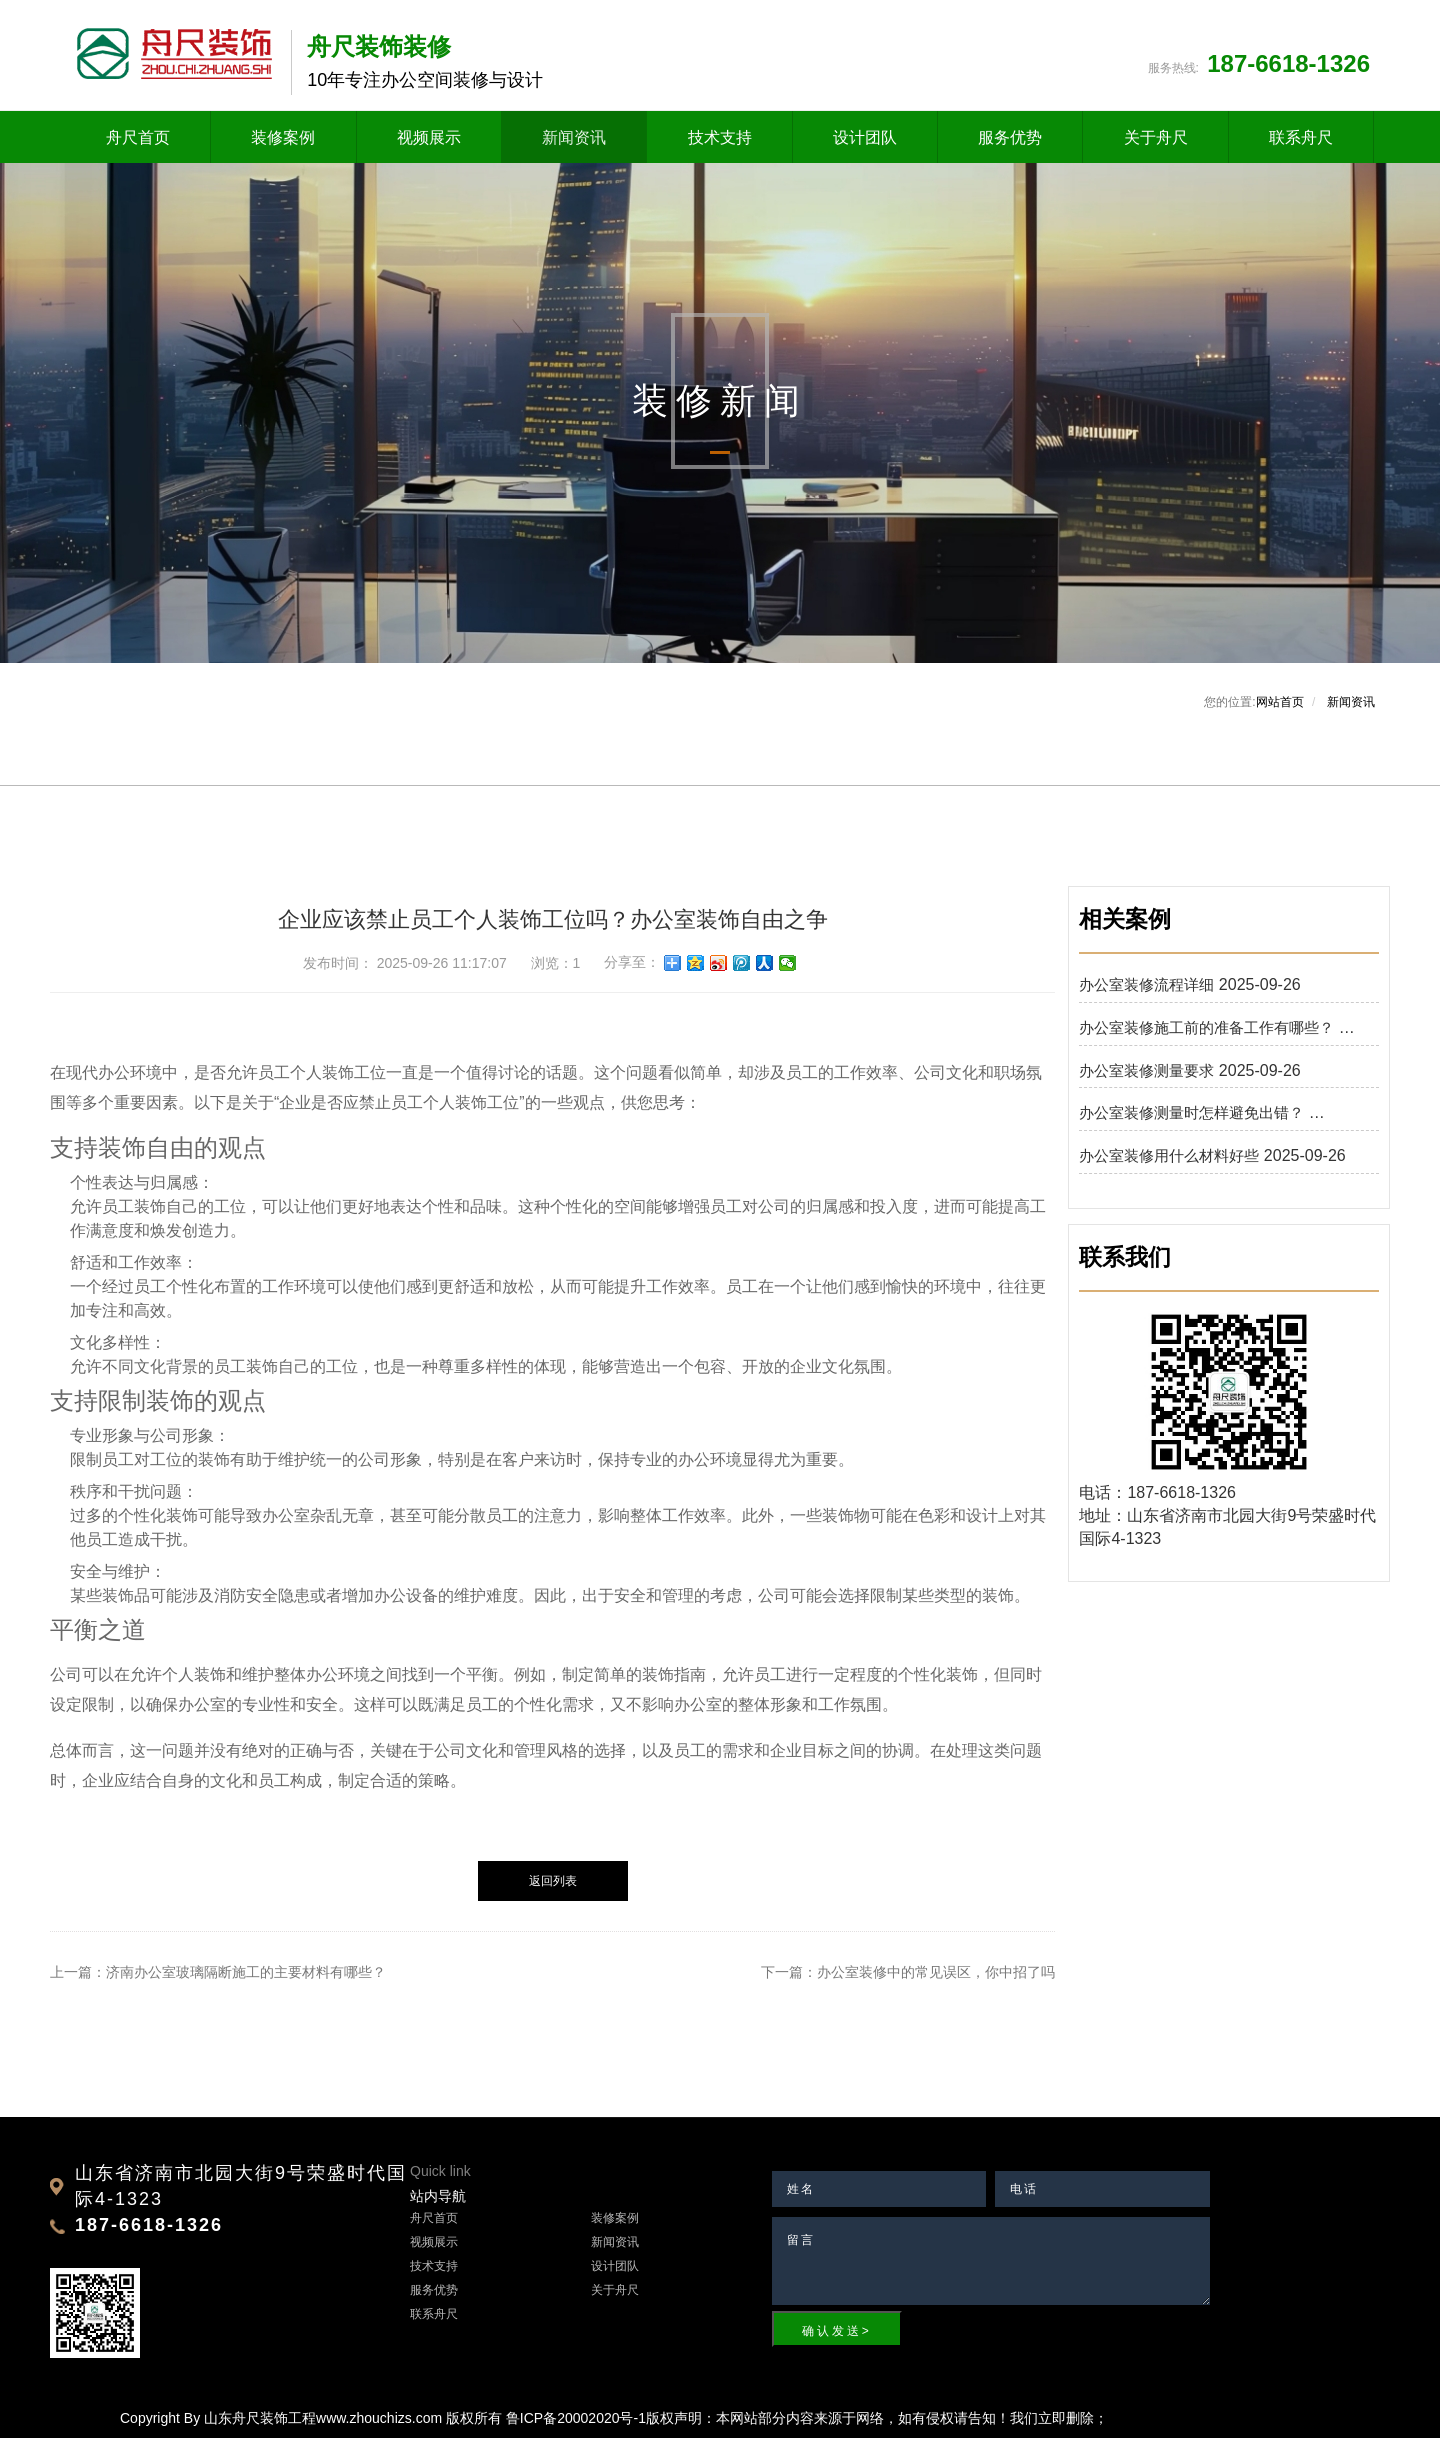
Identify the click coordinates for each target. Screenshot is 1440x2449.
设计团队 (865, 142)
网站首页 (1280, 712)
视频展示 (429, 142)
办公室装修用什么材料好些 (1169, 1166)
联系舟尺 (1301, 142)
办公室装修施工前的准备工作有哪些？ (1206, 1037)
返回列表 (553, 1892)
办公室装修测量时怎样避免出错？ (1191, 1123)
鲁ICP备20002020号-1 (576, 2429)
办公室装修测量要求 (1146, 1080)
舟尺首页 (138, 142)
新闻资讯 (574, 142)
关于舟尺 (1156, 142)
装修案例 (283, 142)
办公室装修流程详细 (1146, 994)
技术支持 (720, 142)
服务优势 (1010, 142)
